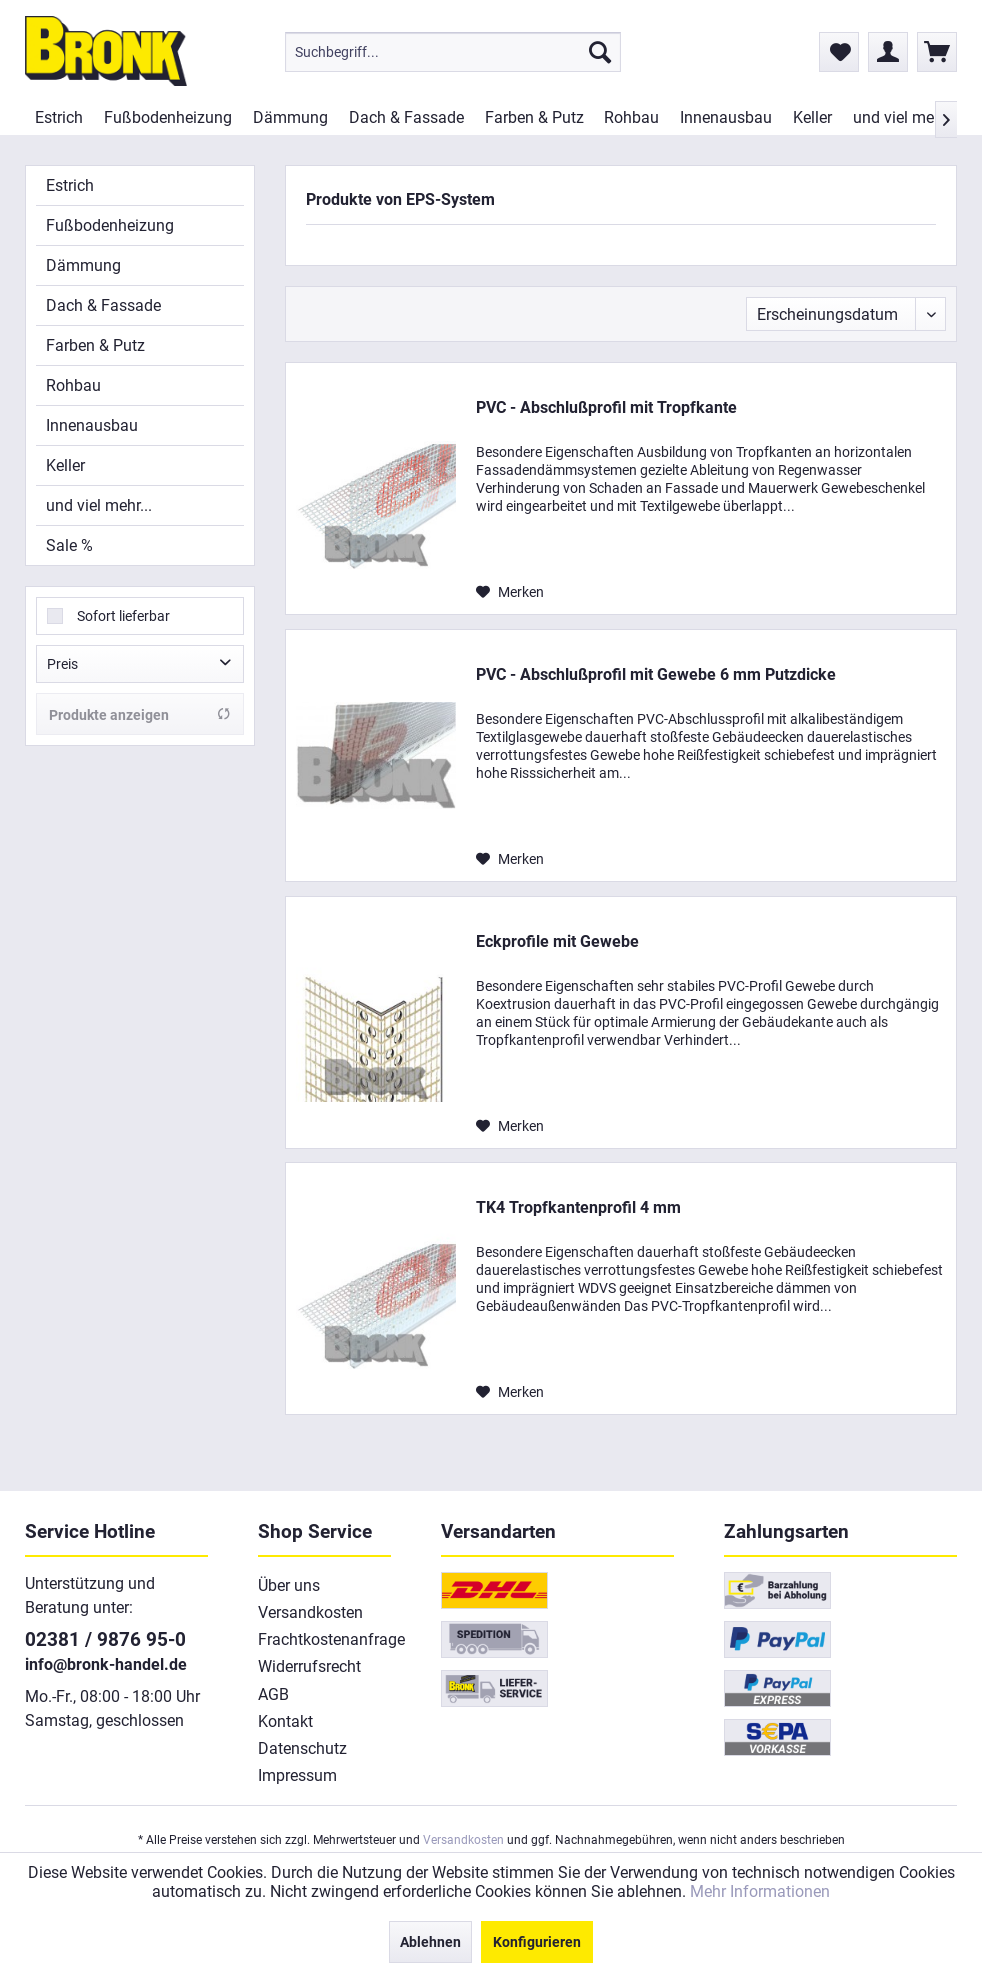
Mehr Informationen (760, 1891)
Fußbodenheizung (110, 225)
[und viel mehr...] (905, 117)
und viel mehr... (99, 505)
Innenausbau (92, 425)
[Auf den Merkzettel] (510, 592)
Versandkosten (310, 1612)
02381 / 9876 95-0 (105, 1639)
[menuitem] (453, 52)
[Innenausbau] (726, 117)
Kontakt (285, 1721)
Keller (65, 465)
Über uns (289, 1585)
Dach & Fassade (103, 305)
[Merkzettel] (839, 52)
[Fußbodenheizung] (168, 117)
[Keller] (812, 117)
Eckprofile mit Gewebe (557, 941)
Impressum (297, 1775)
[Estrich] (59, 117)
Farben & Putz (95, 345)
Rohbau (73, 385)
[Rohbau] (632, 117)
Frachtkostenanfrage (324, 1639)
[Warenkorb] (937, 52)
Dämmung (83, 265)
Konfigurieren (537, 1942)
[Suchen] (600, 52)
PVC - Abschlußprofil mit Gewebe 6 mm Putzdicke (656, 674)
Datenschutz (302, 1748)
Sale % (69, 545)
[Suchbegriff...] (453, 52)
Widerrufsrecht (309, 1666)
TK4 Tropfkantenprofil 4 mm (578, 1207)
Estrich (70, 185)
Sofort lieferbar (123, 616)
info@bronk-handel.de (106, 1664)
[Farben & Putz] (534, 117)
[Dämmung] (291, 117)
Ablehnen (430, 1942)
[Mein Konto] (888, 52)
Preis (62, 664)
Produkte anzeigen (140, 714)
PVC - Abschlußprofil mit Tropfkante (606, 407)
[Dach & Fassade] (406, 117)
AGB (273, 1694)
